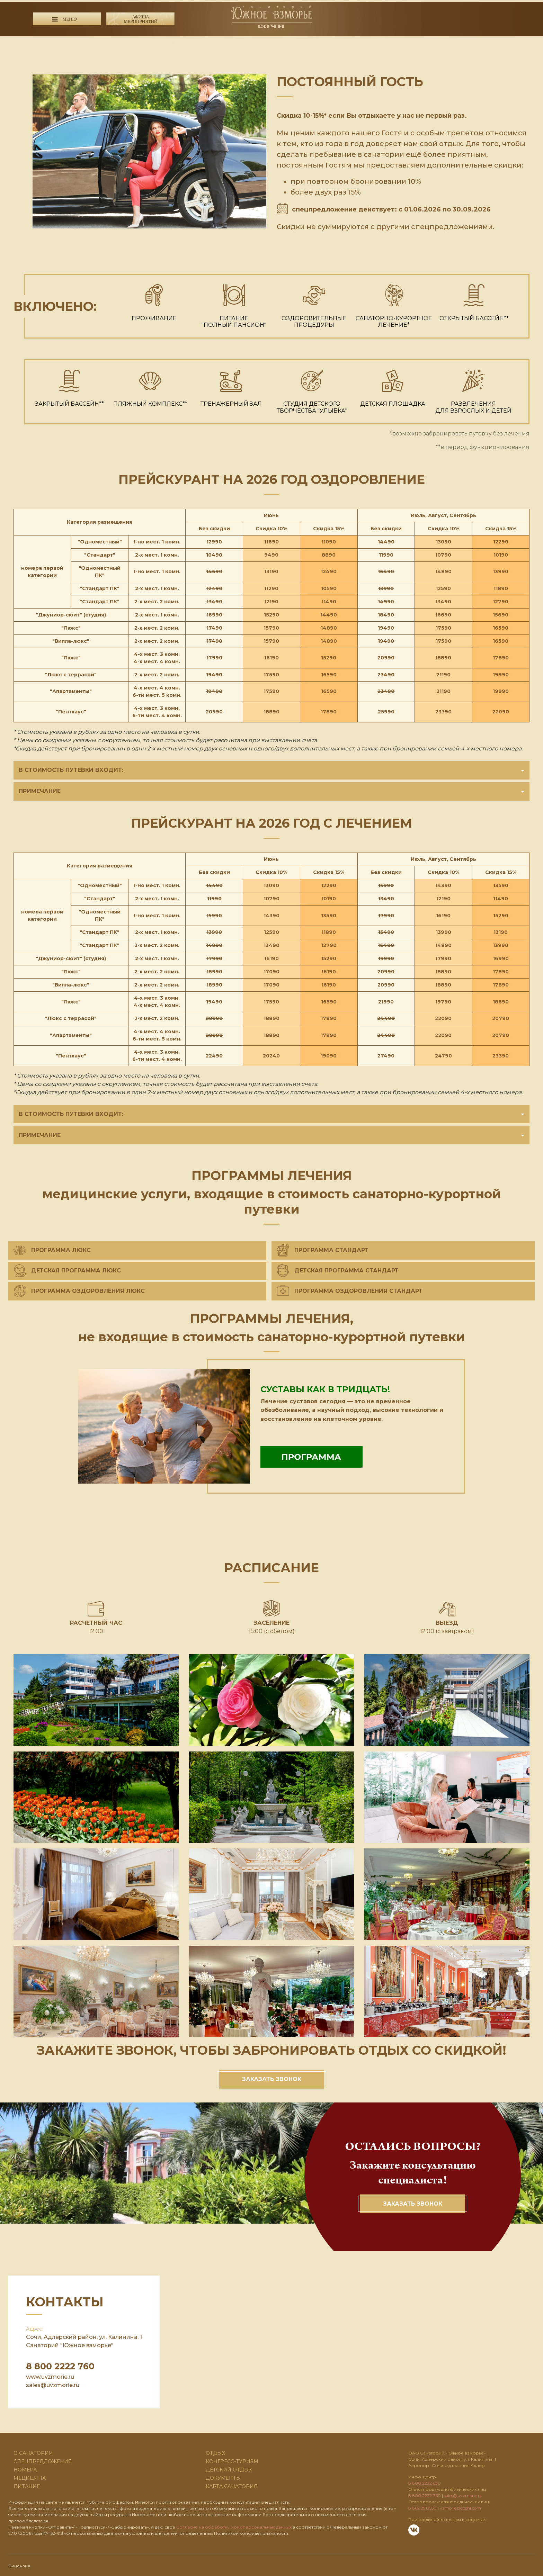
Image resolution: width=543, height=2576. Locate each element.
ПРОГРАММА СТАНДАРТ (322, 1249)
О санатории (33, 2452)
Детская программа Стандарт (338, 1269)
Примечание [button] (271, 790)
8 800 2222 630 (141, 52)
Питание (27, 2485)
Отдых (215, 2452)
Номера (25, 2468)
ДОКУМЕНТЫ (223, 2477)
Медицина (30, 2477)
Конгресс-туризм (232, 2460)
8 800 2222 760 (143, 42)
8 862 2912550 (422, 2506)
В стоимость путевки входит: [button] (271, 770)
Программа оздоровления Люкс (79, 1290)
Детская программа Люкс (67, 1269)
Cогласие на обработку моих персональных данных (234, 2525)
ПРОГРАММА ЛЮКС (52, 1249)
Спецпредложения (43, 2460)
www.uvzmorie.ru (50, 2375)
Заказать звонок (271, 2077)
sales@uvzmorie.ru (52, 2383)
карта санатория (232, 2485)
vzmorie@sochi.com (460, 2506)
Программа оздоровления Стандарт (349, 1290)
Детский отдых (229, 2468)
